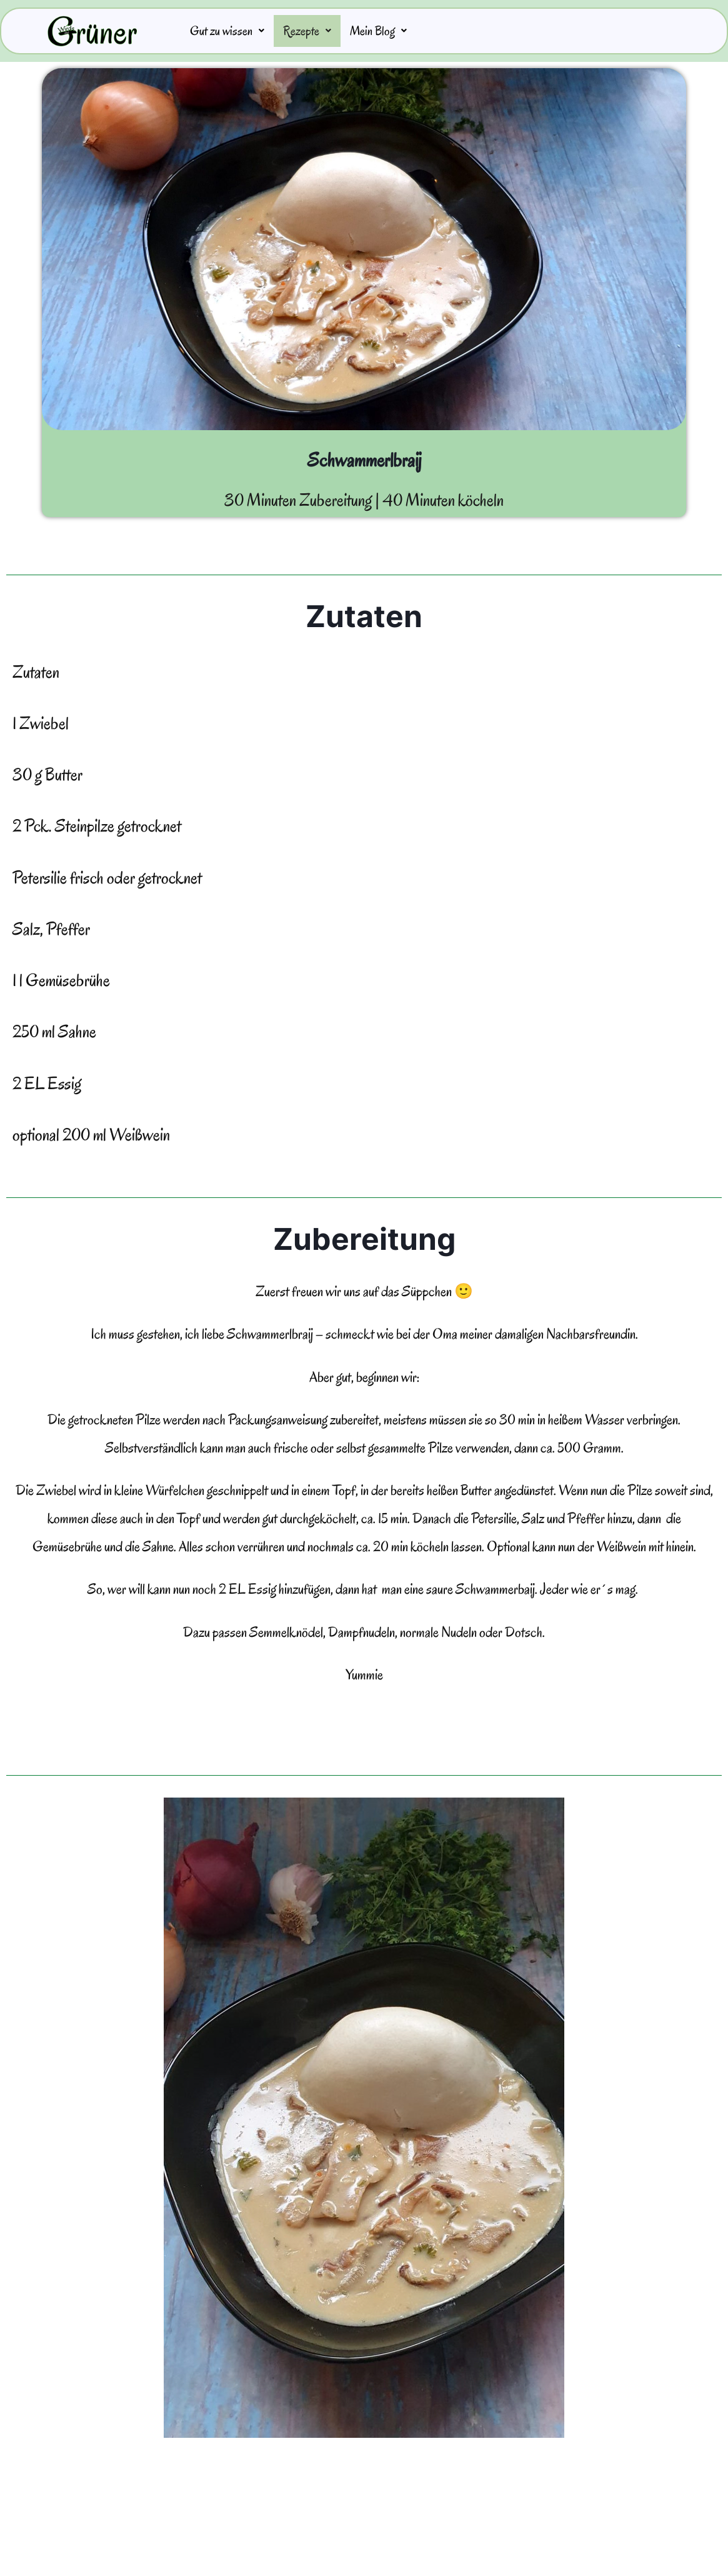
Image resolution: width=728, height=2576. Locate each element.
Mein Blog (393, 31)
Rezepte (317, 31)
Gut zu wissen (231, 31)
